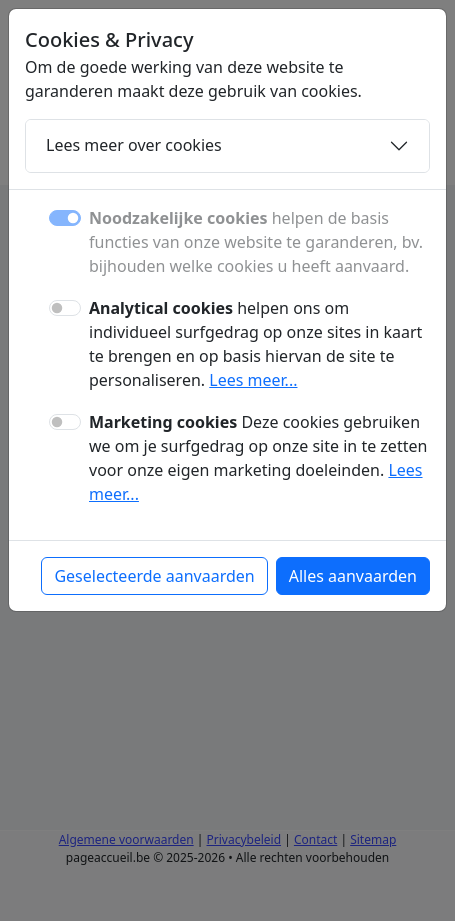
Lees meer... (253, 380)
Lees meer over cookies (134, 145)
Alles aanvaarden (353, 576)
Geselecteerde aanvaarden (154, 576)
